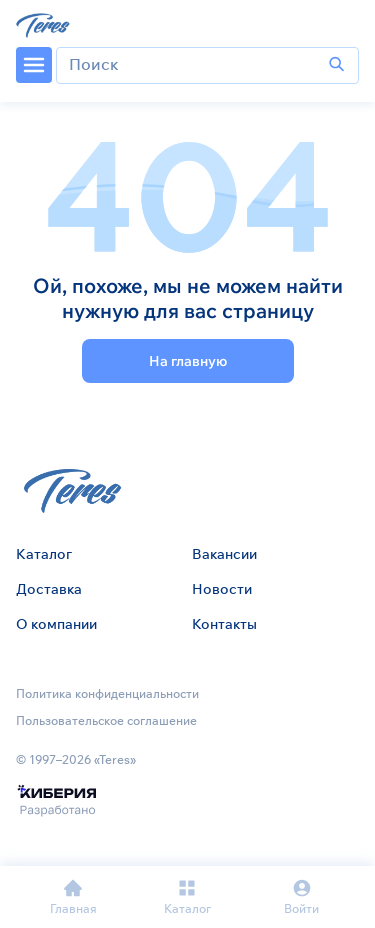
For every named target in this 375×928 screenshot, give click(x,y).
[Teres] (44, 24)
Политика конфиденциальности (107, 693)
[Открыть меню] (34, 65)
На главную (188, 361)
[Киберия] (56, 801)
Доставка (49, 589)
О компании (56, 624)
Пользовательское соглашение (106, 720)
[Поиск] (337, 65)
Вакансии (224, 554)
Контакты (224, 624)
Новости (222, 589)
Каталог (44, 554)
